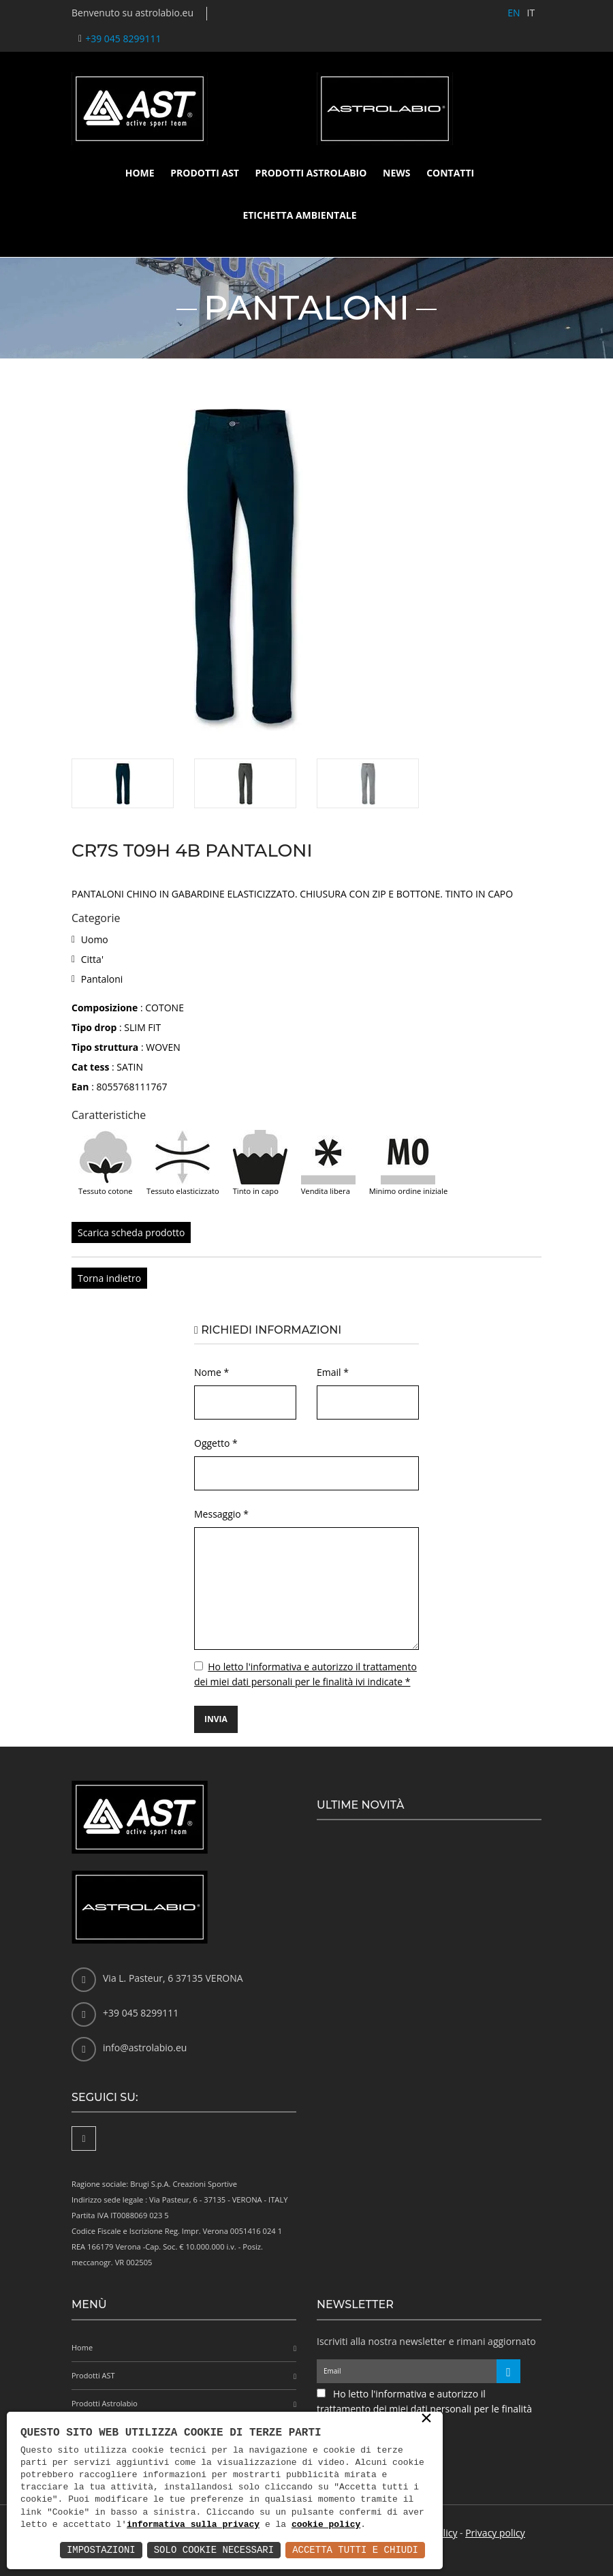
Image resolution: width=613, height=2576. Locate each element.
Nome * (211, 1372)
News (396, 172)
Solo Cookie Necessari (214, 2549)
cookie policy (326, 2525)
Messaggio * (221, 1513)
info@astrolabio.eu (145, 2047)
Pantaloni (102, 978)
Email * (333, 1372)
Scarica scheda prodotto (131, 1232)
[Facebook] (84, 2138)
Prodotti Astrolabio (311, 172)
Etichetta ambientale (299, 215)
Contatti (450, 172)
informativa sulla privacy (193, 2525)
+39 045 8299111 (123, 38)
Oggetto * (216, 1443)
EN (513, 12)
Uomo (94, 939)
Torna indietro (109, 1278)
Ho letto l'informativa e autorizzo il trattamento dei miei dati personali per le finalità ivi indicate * (424, 2408)
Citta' (92, 959)
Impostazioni (101, 2549)
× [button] (426, 2419)
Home (140, 172)
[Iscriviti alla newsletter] (508, 2371)
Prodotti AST (204, 172)
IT (530, 12)
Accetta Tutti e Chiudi (355, 2549)
